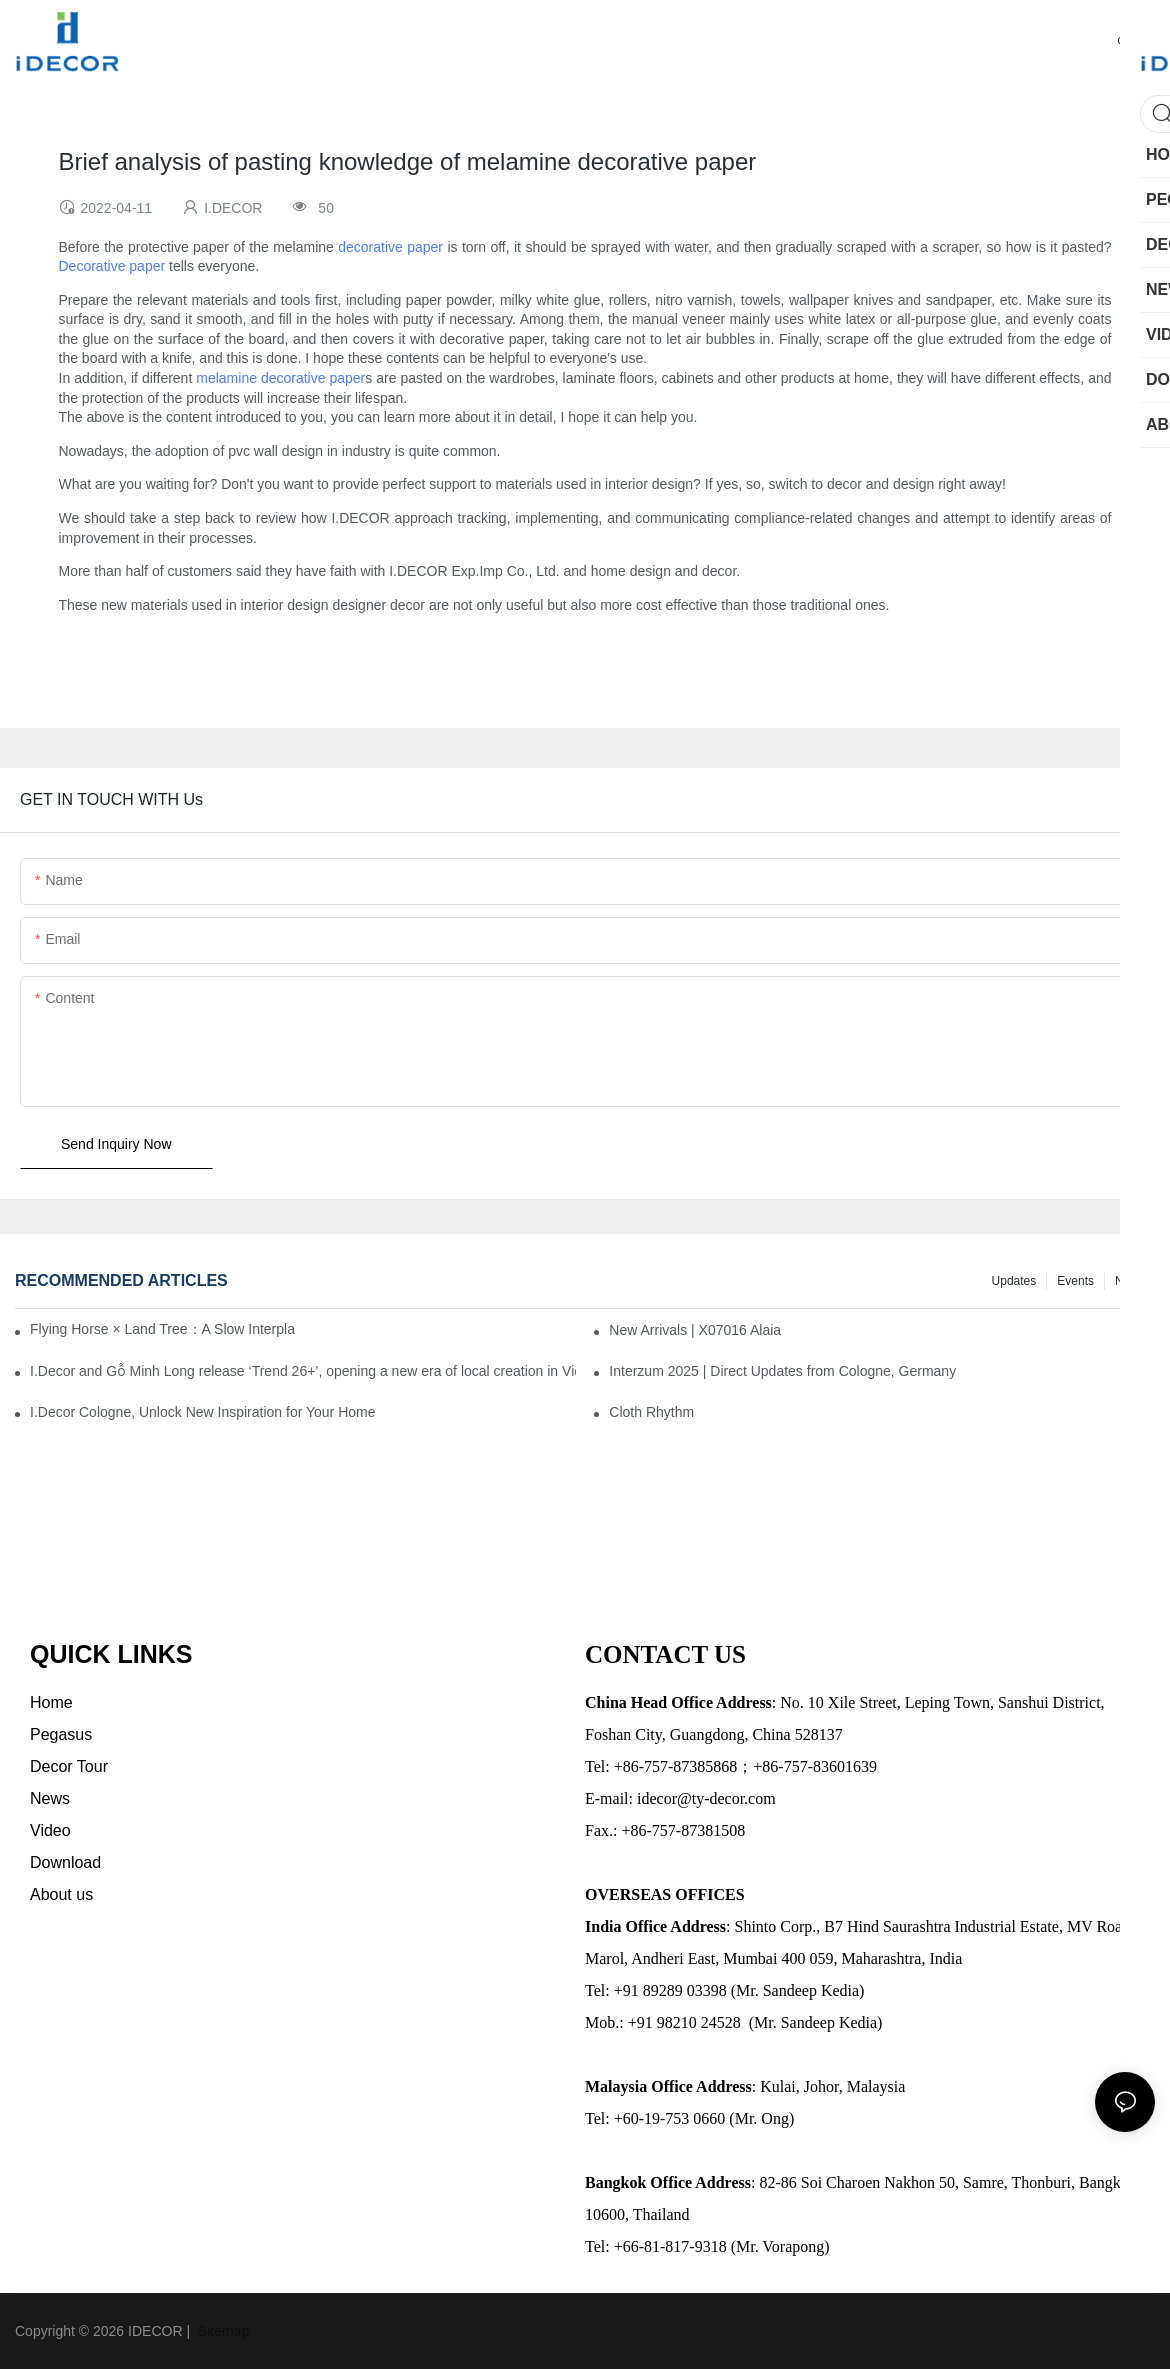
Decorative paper (112, 266)
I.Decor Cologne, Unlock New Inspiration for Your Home (203, 1412)
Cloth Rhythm (651, 1412)
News (1130, 1281)
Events (1075, 1281)
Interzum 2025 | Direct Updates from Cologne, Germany (782, 1371)
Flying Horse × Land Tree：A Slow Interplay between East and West (162, 1329)
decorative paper (390, 247)
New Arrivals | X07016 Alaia (695, 1330)
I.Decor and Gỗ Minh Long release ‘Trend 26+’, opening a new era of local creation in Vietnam (303, 1371)
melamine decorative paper (280, 378)
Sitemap (221, 2331)
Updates (1014, 1281)
